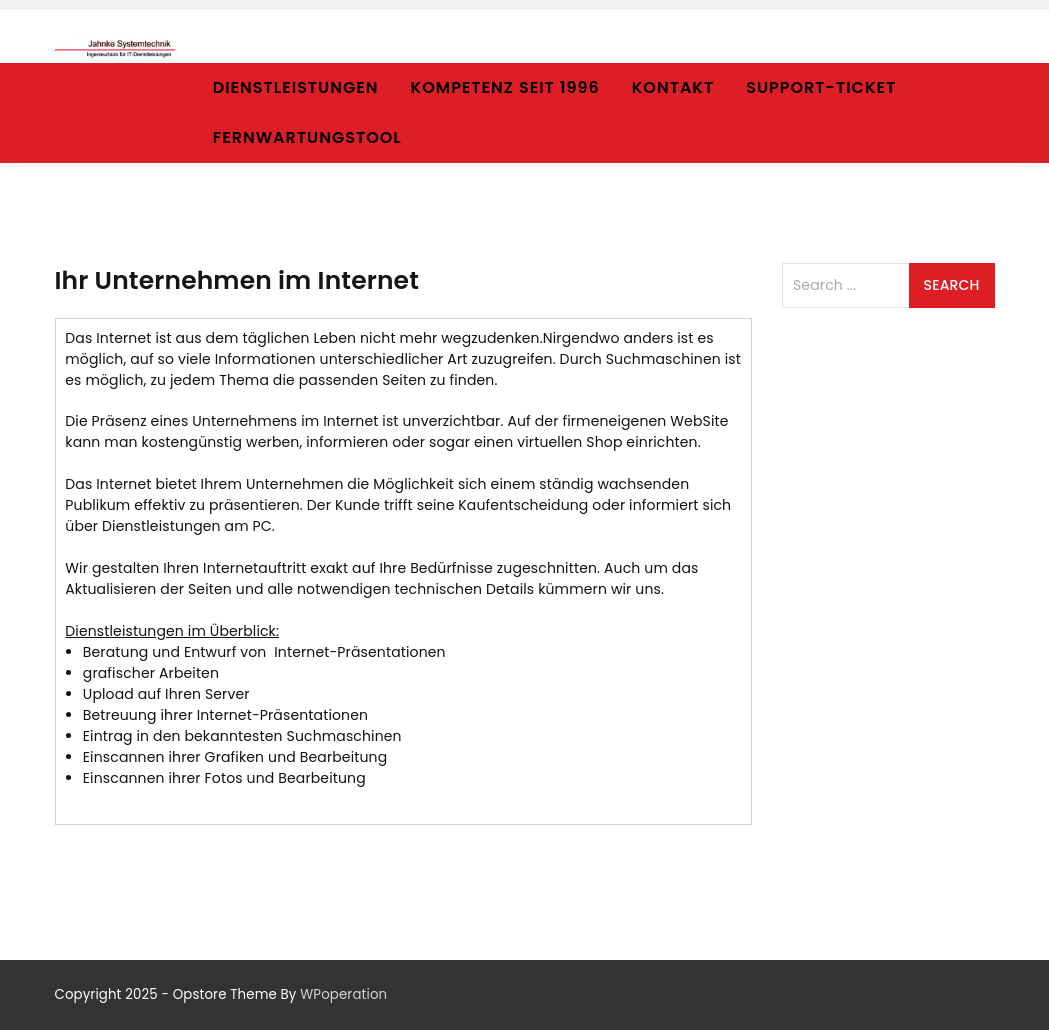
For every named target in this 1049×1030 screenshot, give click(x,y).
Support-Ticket (821, 87)
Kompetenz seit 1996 (505, 87)
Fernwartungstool (307, 137)
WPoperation (343, 994)
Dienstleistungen (296, 87)
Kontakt (673, 87)
